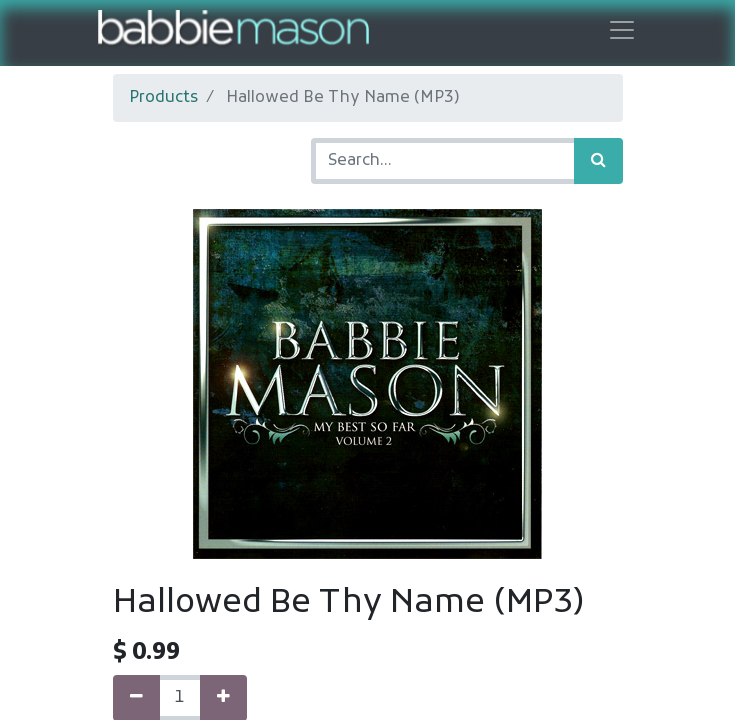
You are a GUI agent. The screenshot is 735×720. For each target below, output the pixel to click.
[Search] (598, 161)
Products (163, 98)
